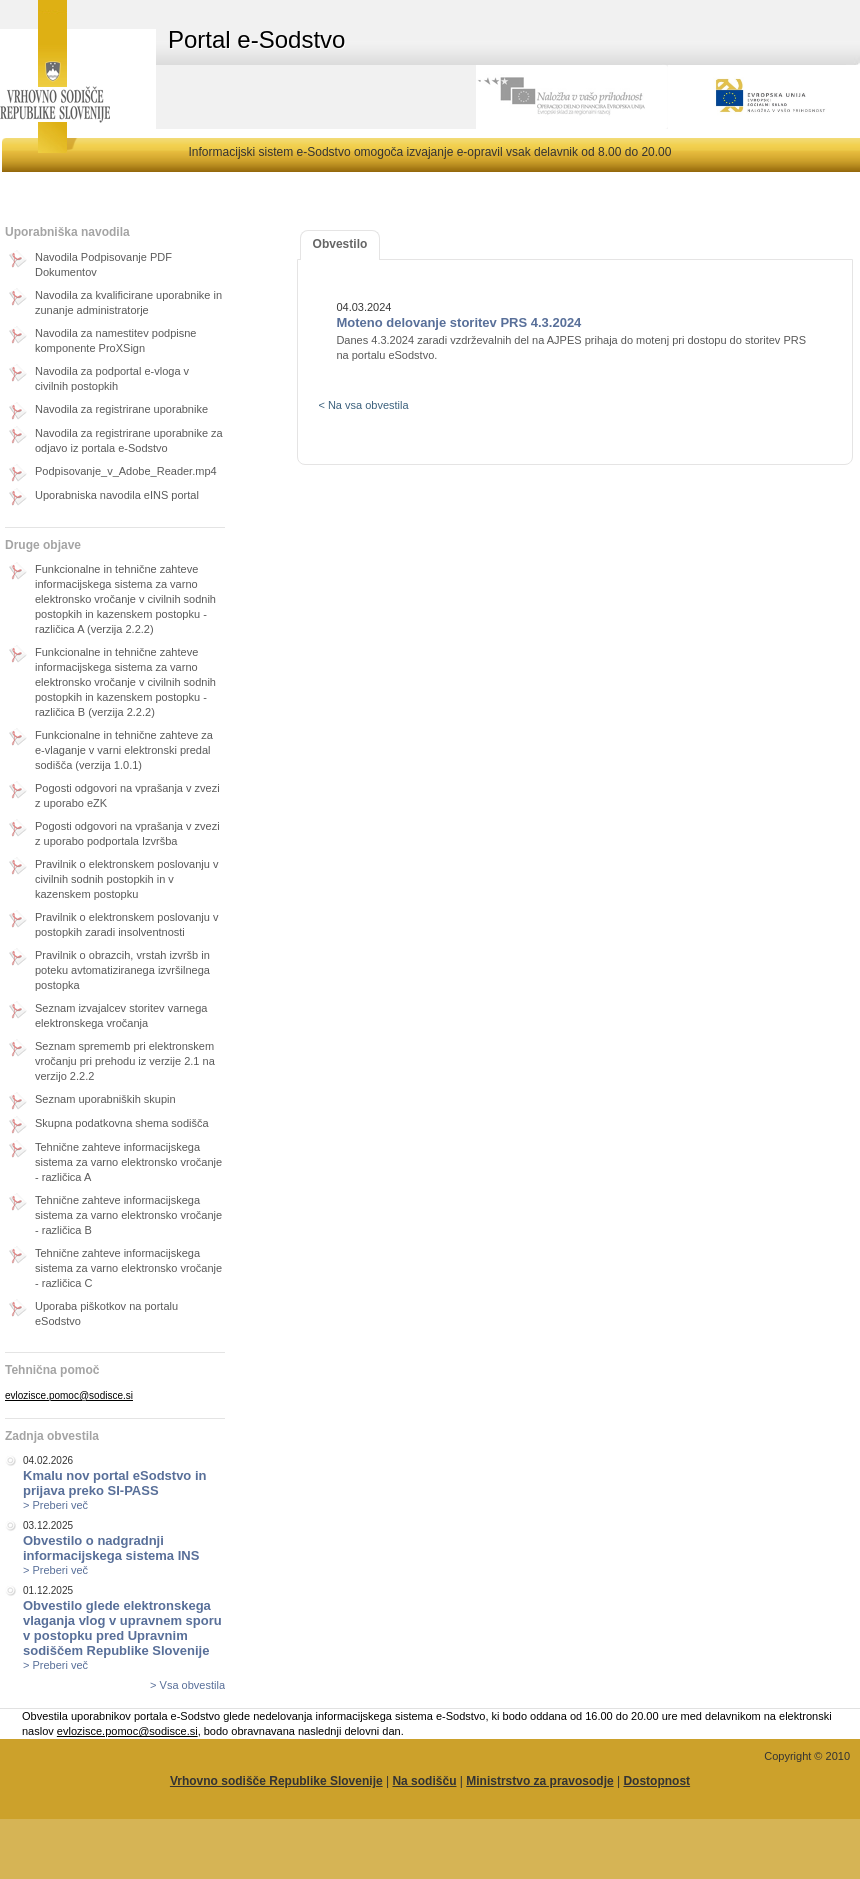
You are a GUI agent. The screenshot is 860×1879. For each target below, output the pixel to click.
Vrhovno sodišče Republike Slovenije (276, 1781)
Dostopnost (656, 1781)
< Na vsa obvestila (363, 405)
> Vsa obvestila (187, 1685)
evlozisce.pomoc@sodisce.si (69, 1395)
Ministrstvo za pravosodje (539, 1781)
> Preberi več (55, 1505)
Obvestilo (340, 244)
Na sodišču (424, 1781)
